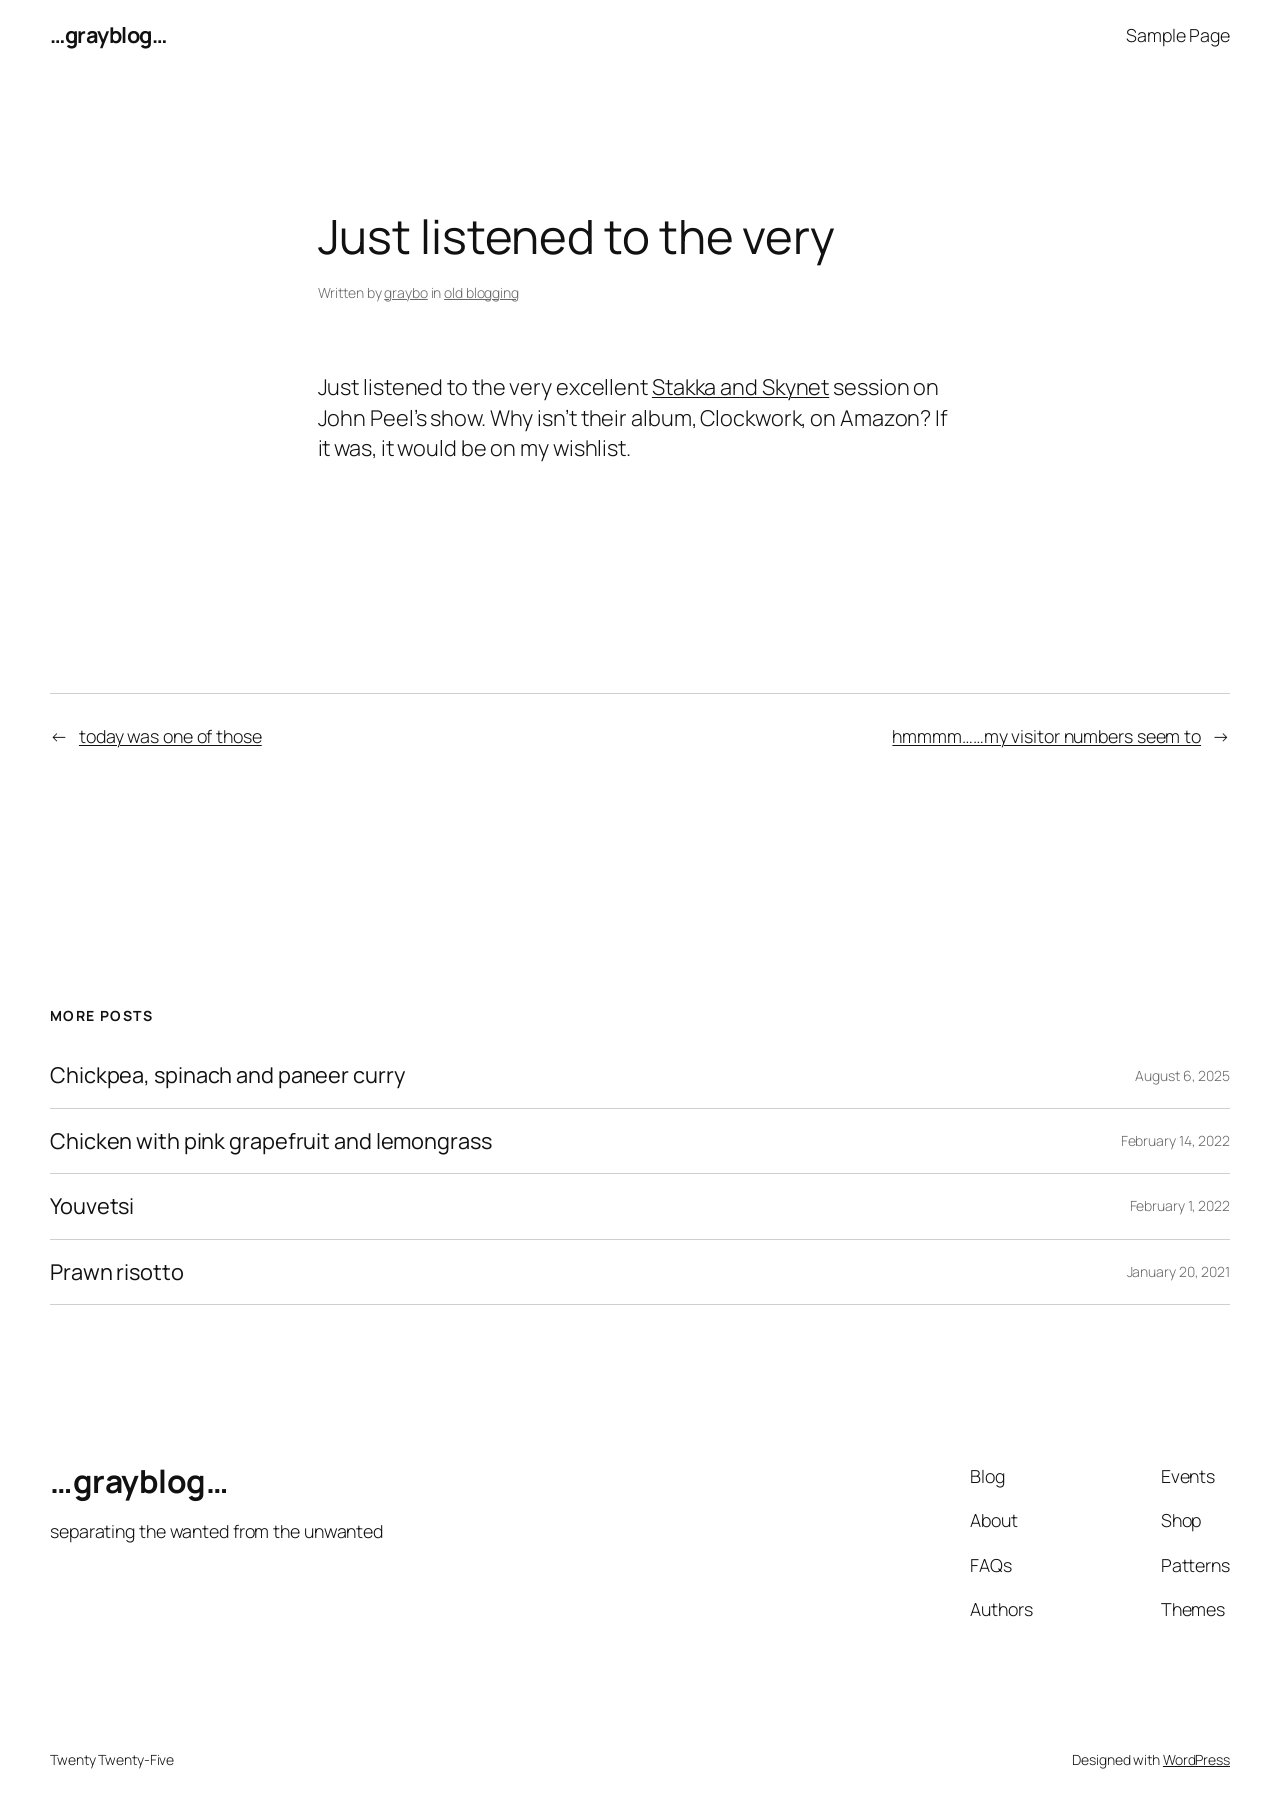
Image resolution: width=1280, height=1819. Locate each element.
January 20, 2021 (1178, 1271)
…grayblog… (108, 35)
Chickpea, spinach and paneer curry (227, 1075)
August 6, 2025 (1182, 1075)
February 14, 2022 (1175, 1140)
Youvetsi (92, 1206)
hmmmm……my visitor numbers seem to (1046, 736)
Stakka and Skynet (740, 387)
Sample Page (1178, 35)
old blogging (481, 292)
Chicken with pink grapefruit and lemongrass (271, 1141)
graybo (405, 292)
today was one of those (170, 736)
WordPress (1196, 1759)
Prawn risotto (117, 1272)
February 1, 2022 (1180, 1205)
